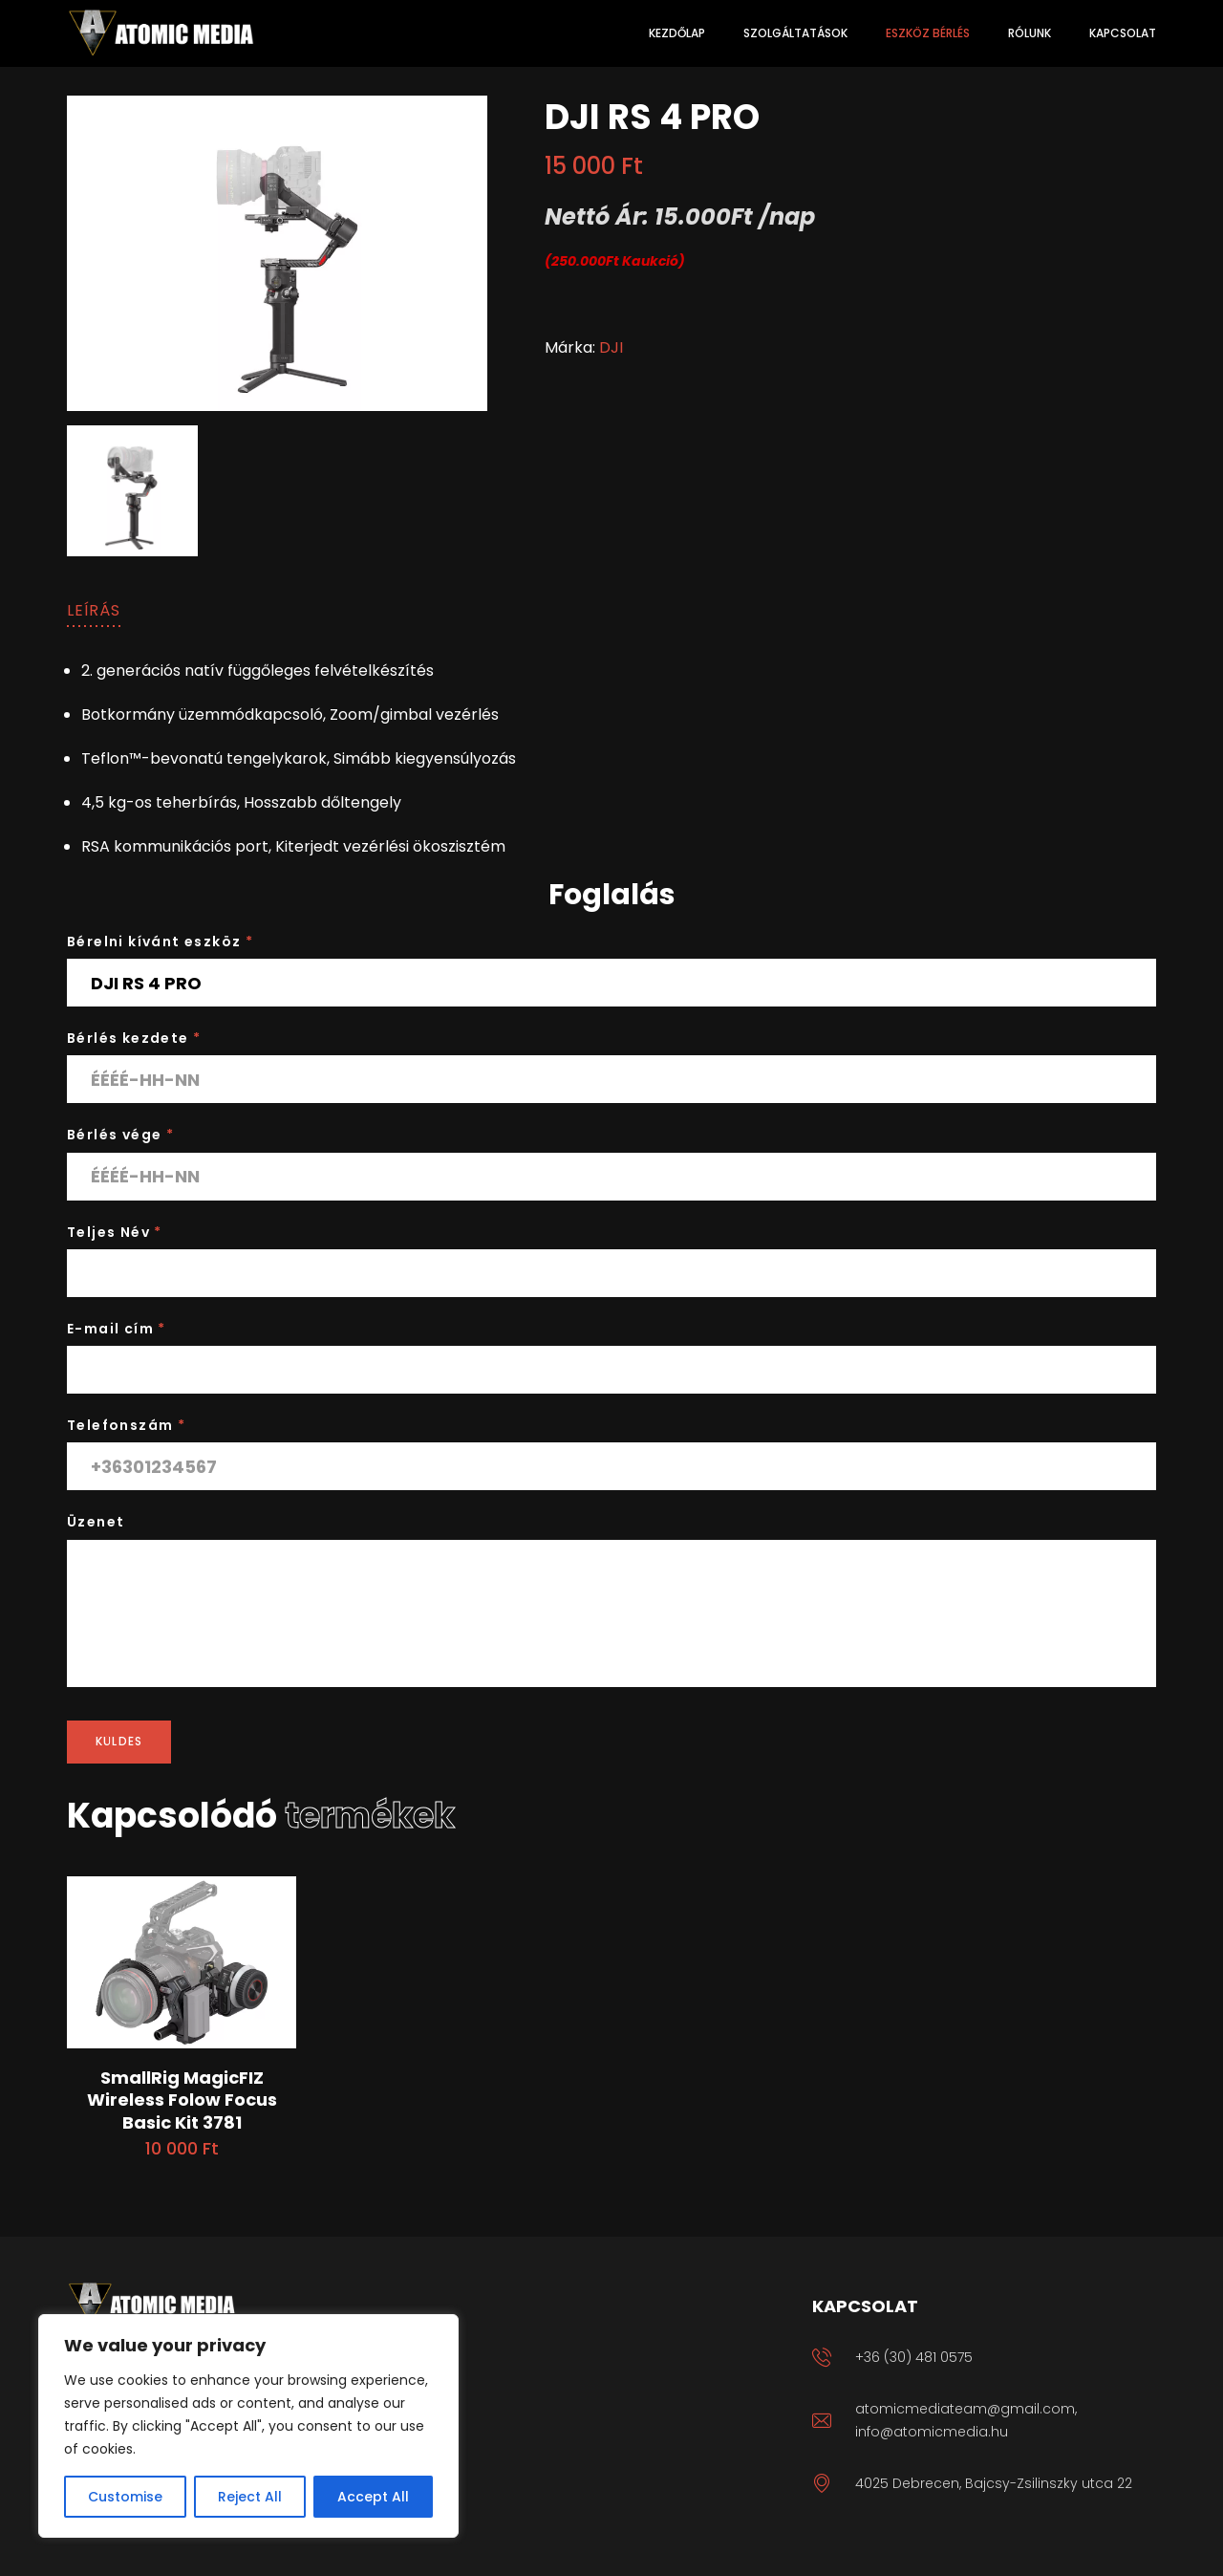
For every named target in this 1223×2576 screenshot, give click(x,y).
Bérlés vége (120, 1134)
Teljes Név (114, 1232)
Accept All (373, 2496)
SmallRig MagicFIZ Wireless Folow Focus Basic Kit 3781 (182, 2100)
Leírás (93, 610)
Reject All (250, 2496)
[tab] (93, 611)
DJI (611, 347)
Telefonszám (126, 1425)
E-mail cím (116, 1328)
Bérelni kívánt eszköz (160, 941)
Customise (125, 2496)
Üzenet (95, 1521)
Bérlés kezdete (134, 1038)
